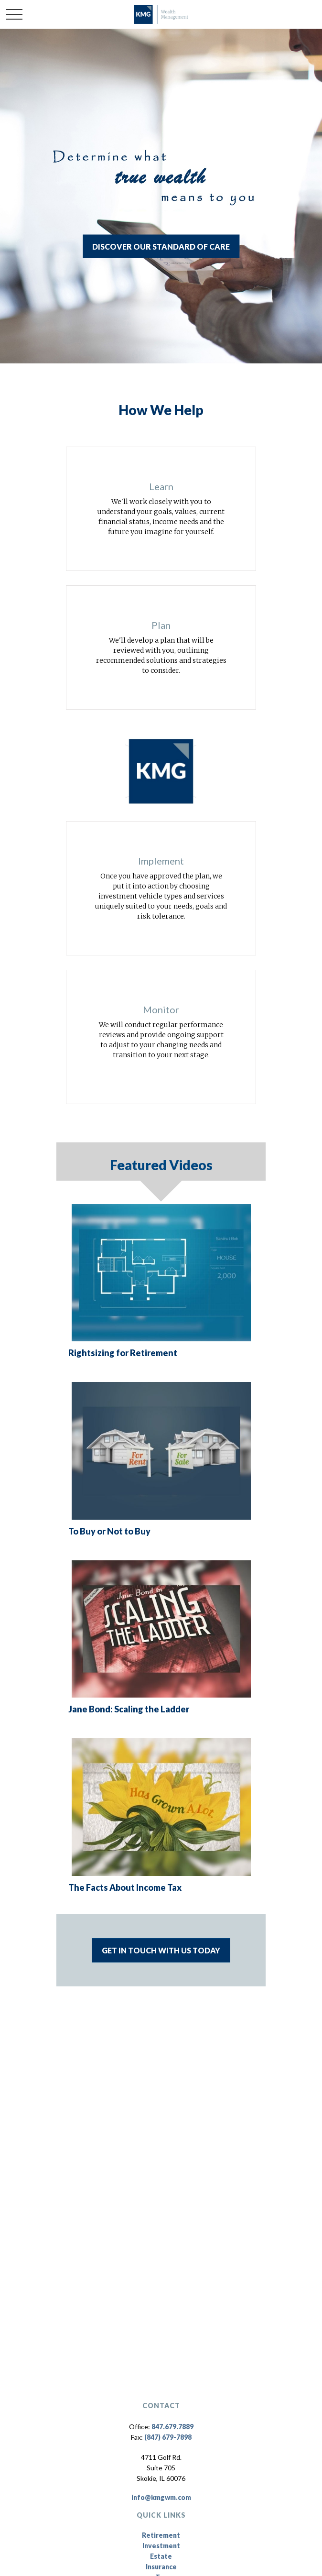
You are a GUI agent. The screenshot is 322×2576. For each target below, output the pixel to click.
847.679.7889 (172, 2427)
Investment (161, 2546)
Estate (161, 2556)
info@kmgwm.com (161, 2497)
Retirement (161, 2535)
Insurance (161, 2567)
